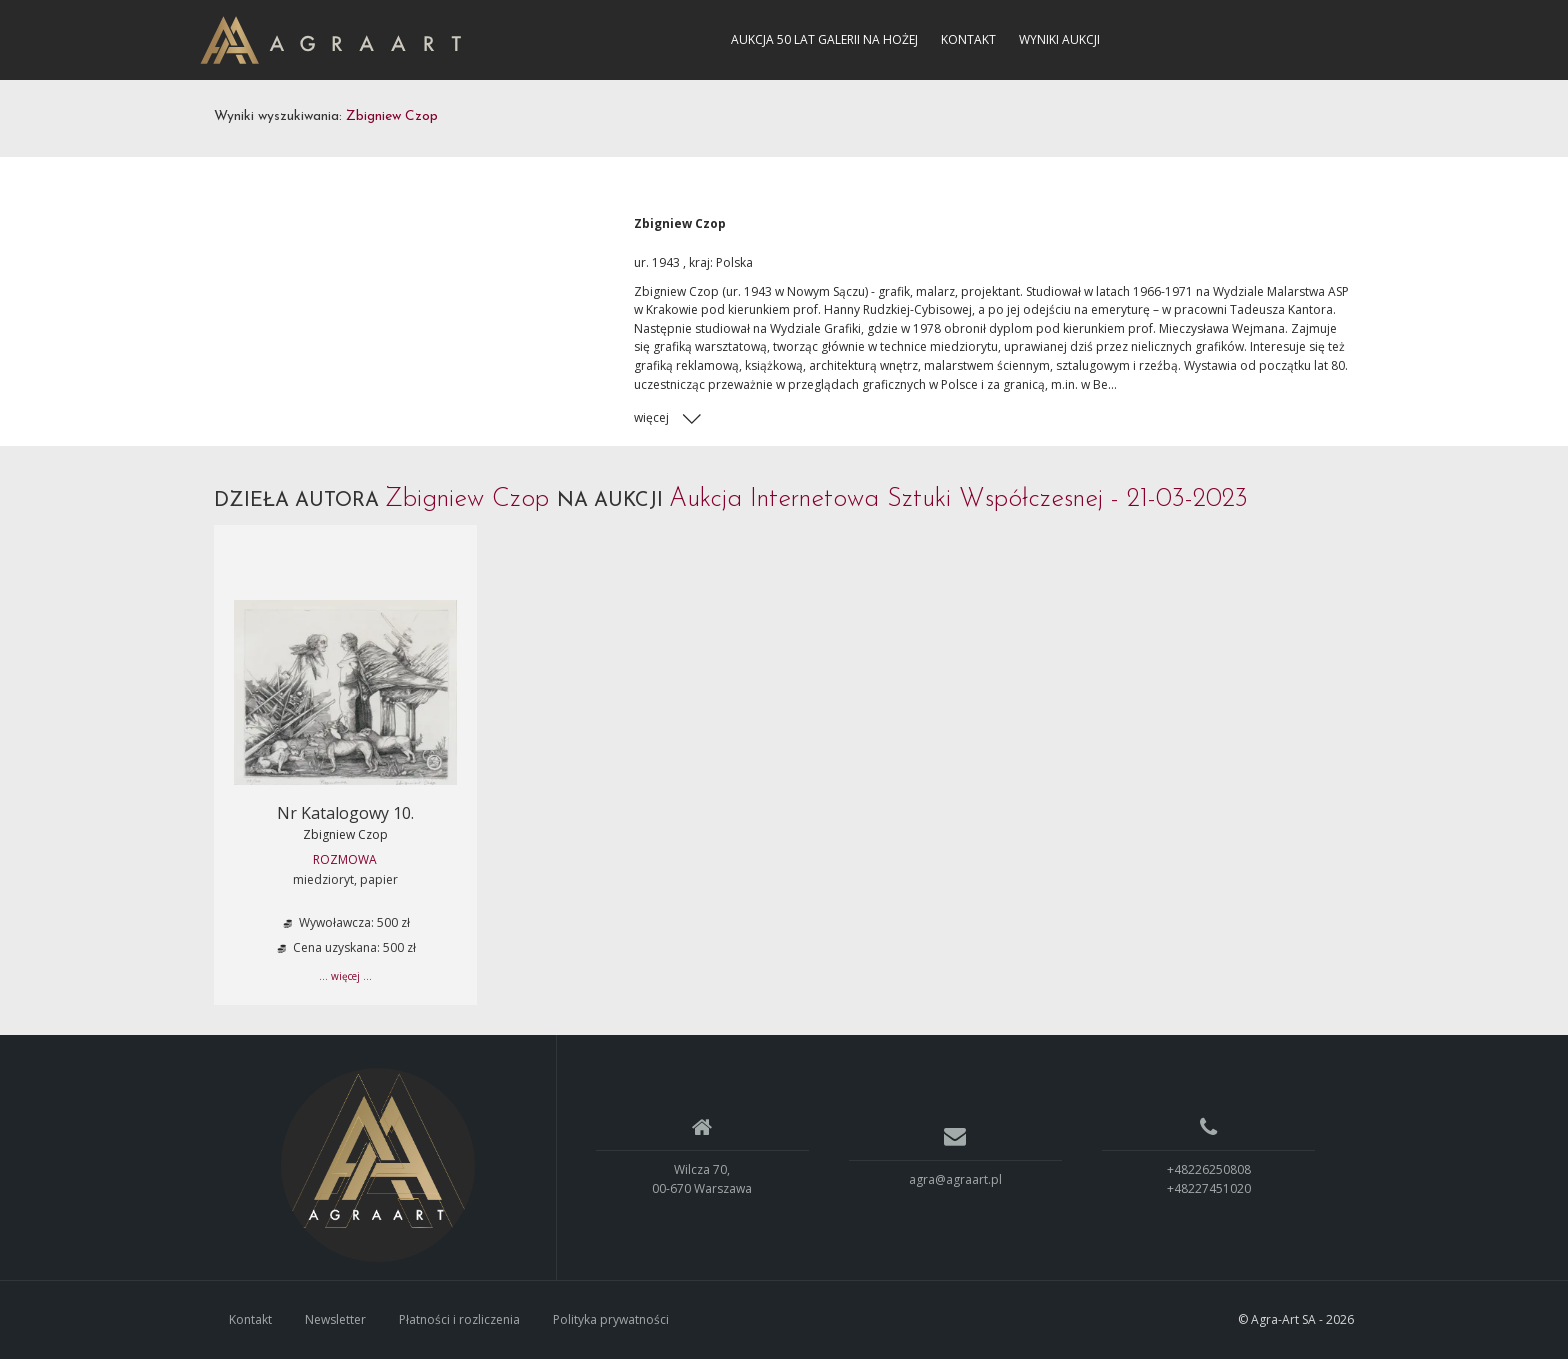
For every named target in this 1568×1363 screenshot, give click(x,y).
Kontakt (968, 39)
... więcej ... (345, 979)
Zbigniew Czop (345, 837)
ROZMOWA (345, 862)
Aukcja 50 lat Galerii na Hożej (824, 39)
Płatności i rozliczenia (459, 1322)
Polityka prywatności (611, 1322)
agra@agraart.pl (955, 1182)
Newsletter (335, 1322)
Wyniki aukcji (1059, 39)
